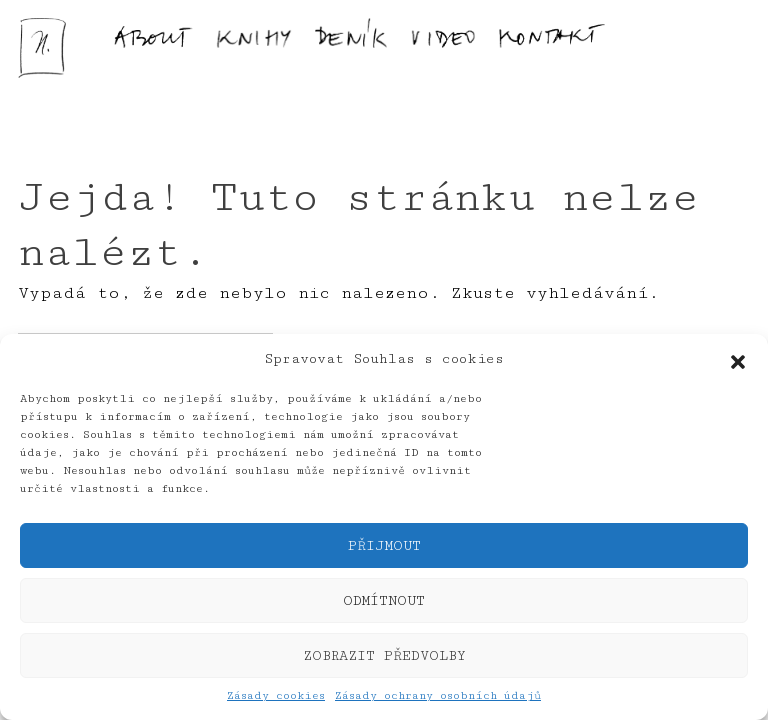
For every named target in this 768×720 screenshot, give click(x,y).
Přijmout (384, 546)
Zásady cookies (276, 695)
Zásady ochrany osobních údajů (438, 695)
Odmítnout (384, 601)
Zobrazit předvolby (384, 656)
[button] (738, 360)
